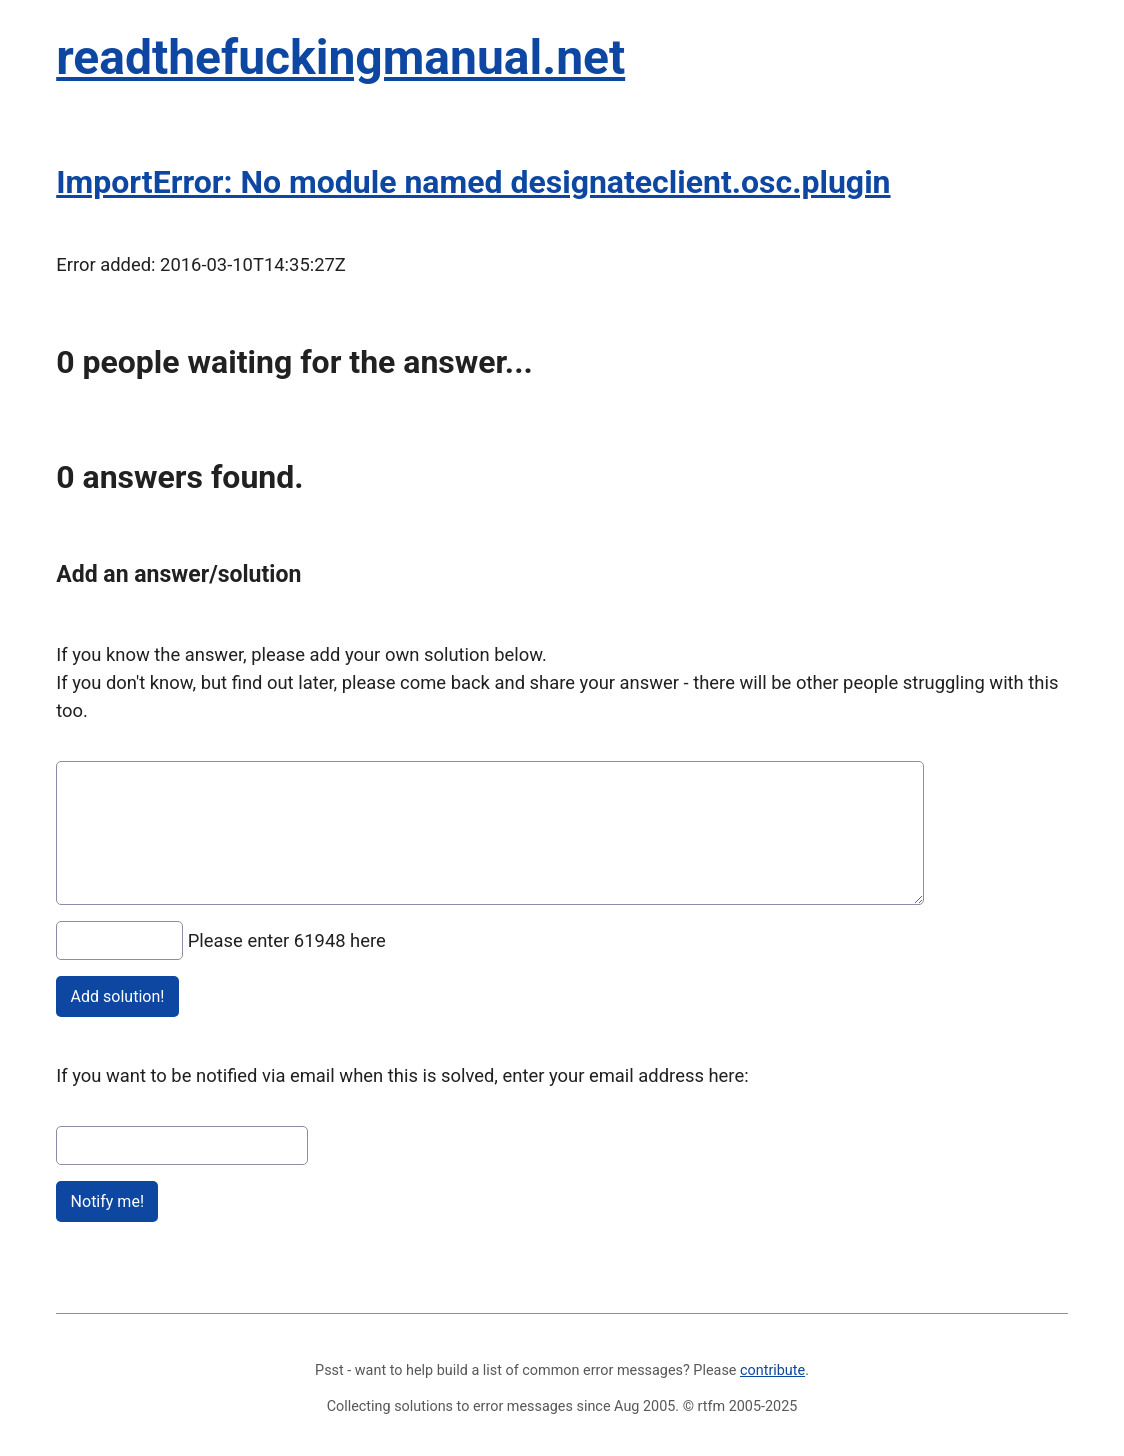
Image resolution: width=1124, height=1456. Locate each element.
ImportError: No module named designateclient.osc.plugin (473, 182)
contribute (772, 1370)
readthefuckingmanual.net (340, 57)
